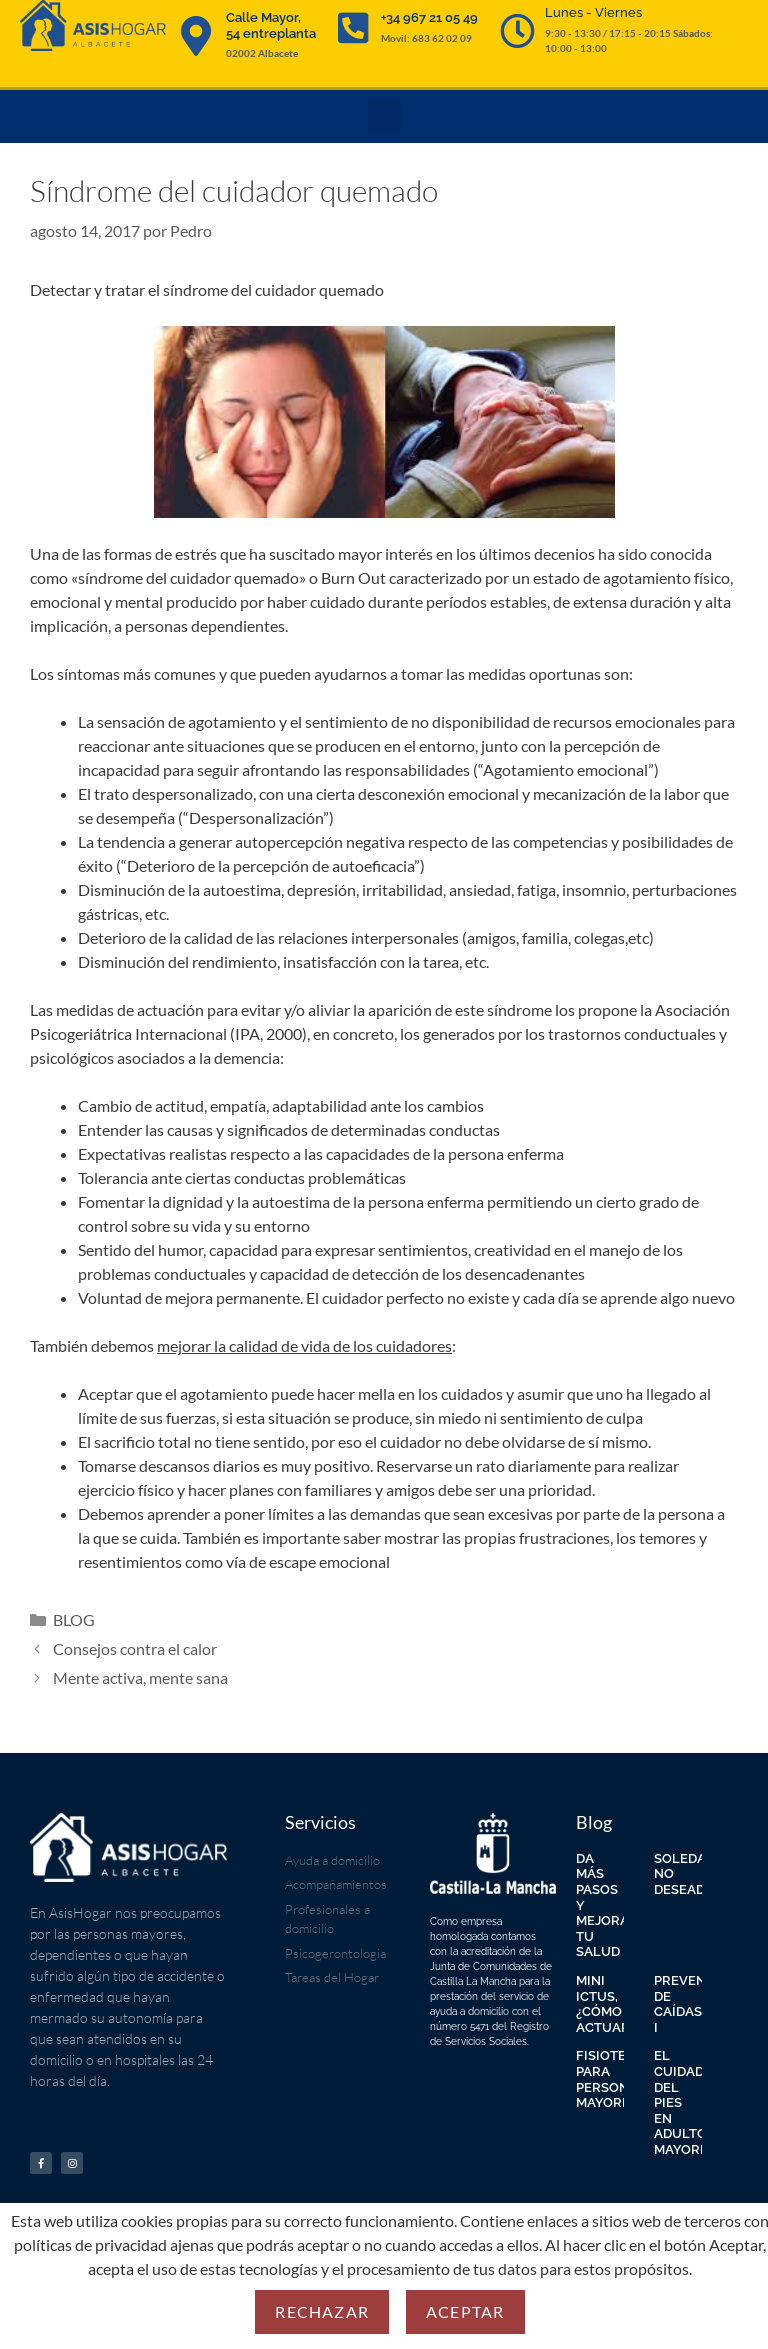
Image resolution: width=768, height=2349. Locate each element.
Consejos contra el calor (135, 1648)
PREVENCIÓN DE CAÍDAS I (696, 2004)
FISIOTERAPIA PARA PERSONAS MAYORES (620, 2079)
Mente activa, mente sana (140, 1677)
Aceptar (465, 2311)
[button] (384, 116)
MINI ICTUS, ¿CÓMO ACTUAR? (606, 2004)
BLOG (74, 1619)
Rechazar (322, 2311)
